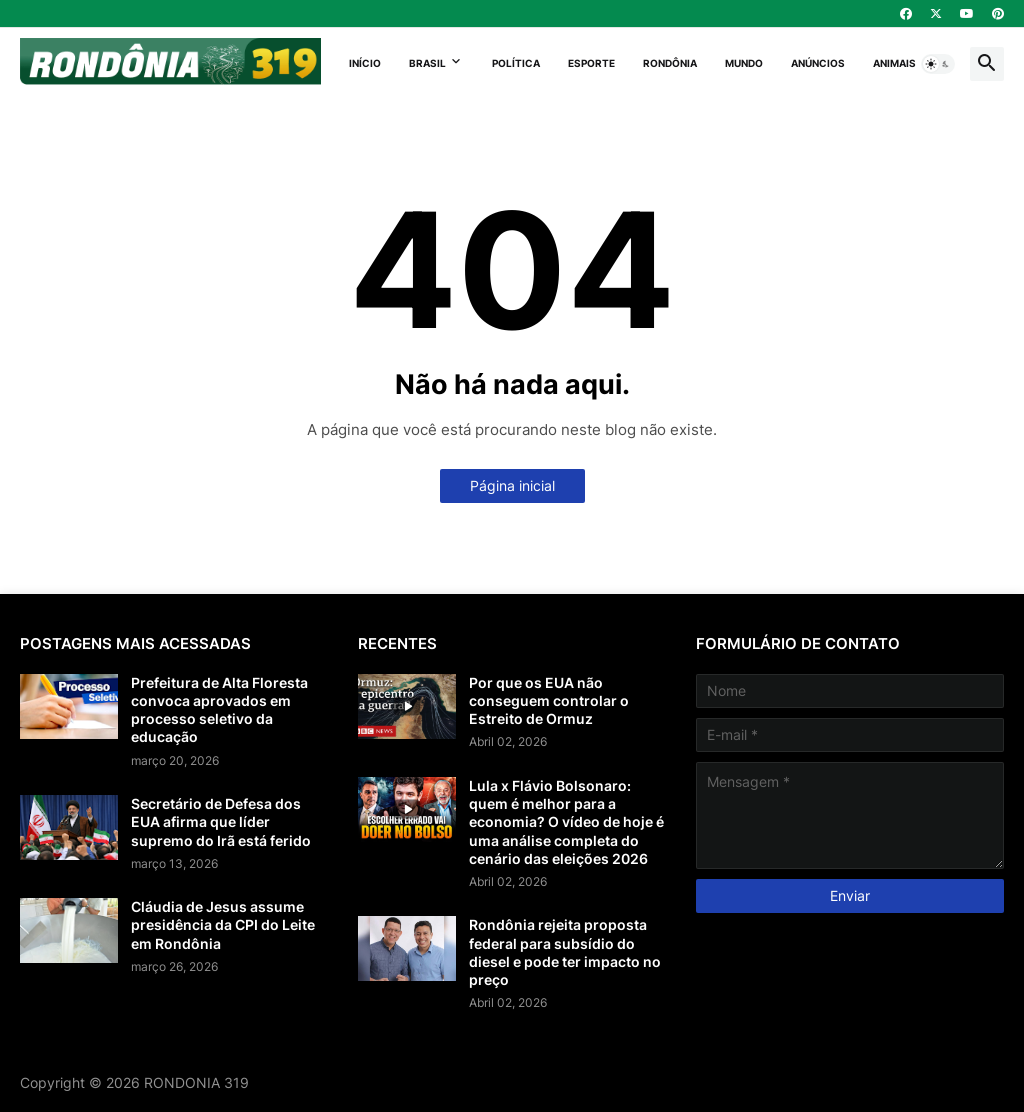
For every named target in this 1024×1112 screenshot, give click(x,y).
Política (516, 63)
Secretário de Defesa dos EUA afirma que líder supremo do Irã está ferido (221, 821)
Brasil (427, 63)
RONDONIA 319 (196, 1082)
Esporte (591, 63)
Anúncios (818, 63)
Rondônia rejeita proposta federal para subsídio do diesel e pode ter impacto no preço (565, 952)
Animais (894, 63)
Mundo (744, 63)
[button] (938, 64)
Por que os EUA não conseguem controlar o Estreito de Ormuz (549, 700)
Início (365, 63)
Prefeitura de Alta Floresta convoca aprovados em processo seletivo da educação (219, 710)
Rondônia (670, 63)
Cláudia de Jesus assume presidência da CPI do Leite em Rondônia (223, 924)
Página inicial (512, 485)
